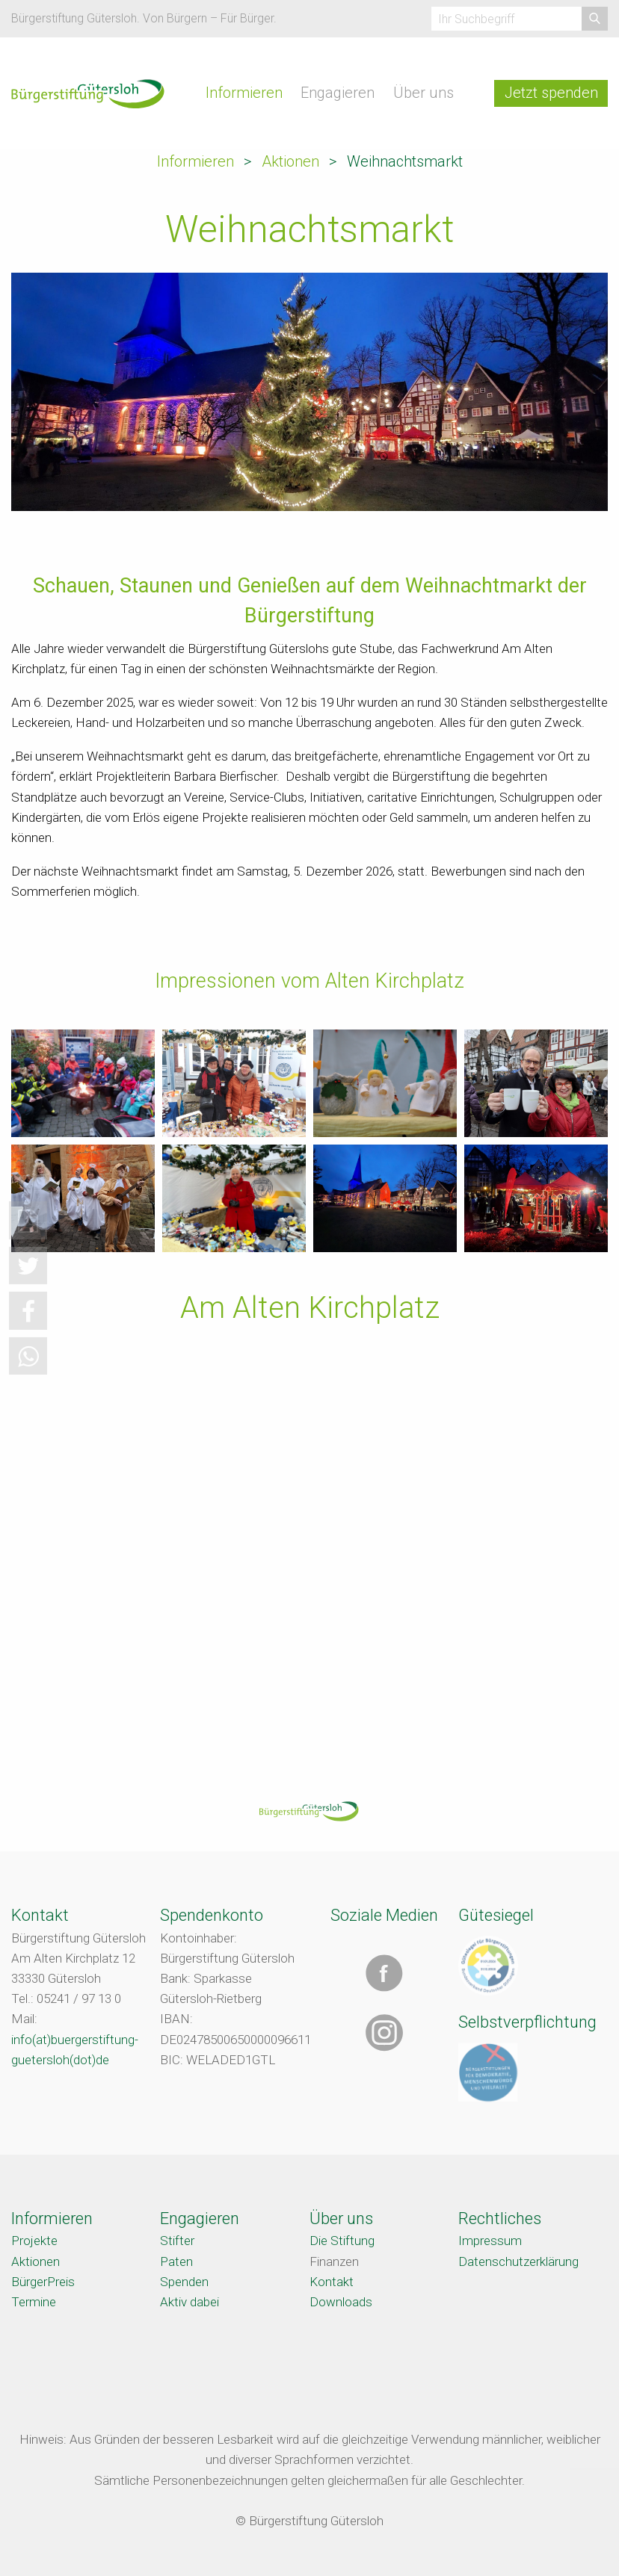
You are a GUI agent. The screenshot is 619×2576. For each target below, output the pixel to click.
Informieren (244, 93)
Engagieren (338, 93)
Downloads (341, 2301)
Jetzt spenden (551, 93)
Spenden (184, 2281)
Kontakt (332, 2281)
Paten (176, 2261)
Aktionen (290, 161)
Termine (33, 2301)
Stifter (177, 2240)
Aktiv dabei (189, 2301)
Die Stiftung (342, 2240)
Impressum (490, 2240)
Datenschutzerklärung (518, 2261)
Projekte (34, 2240)
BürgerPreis (43, 2281)
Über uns (423, 93)
